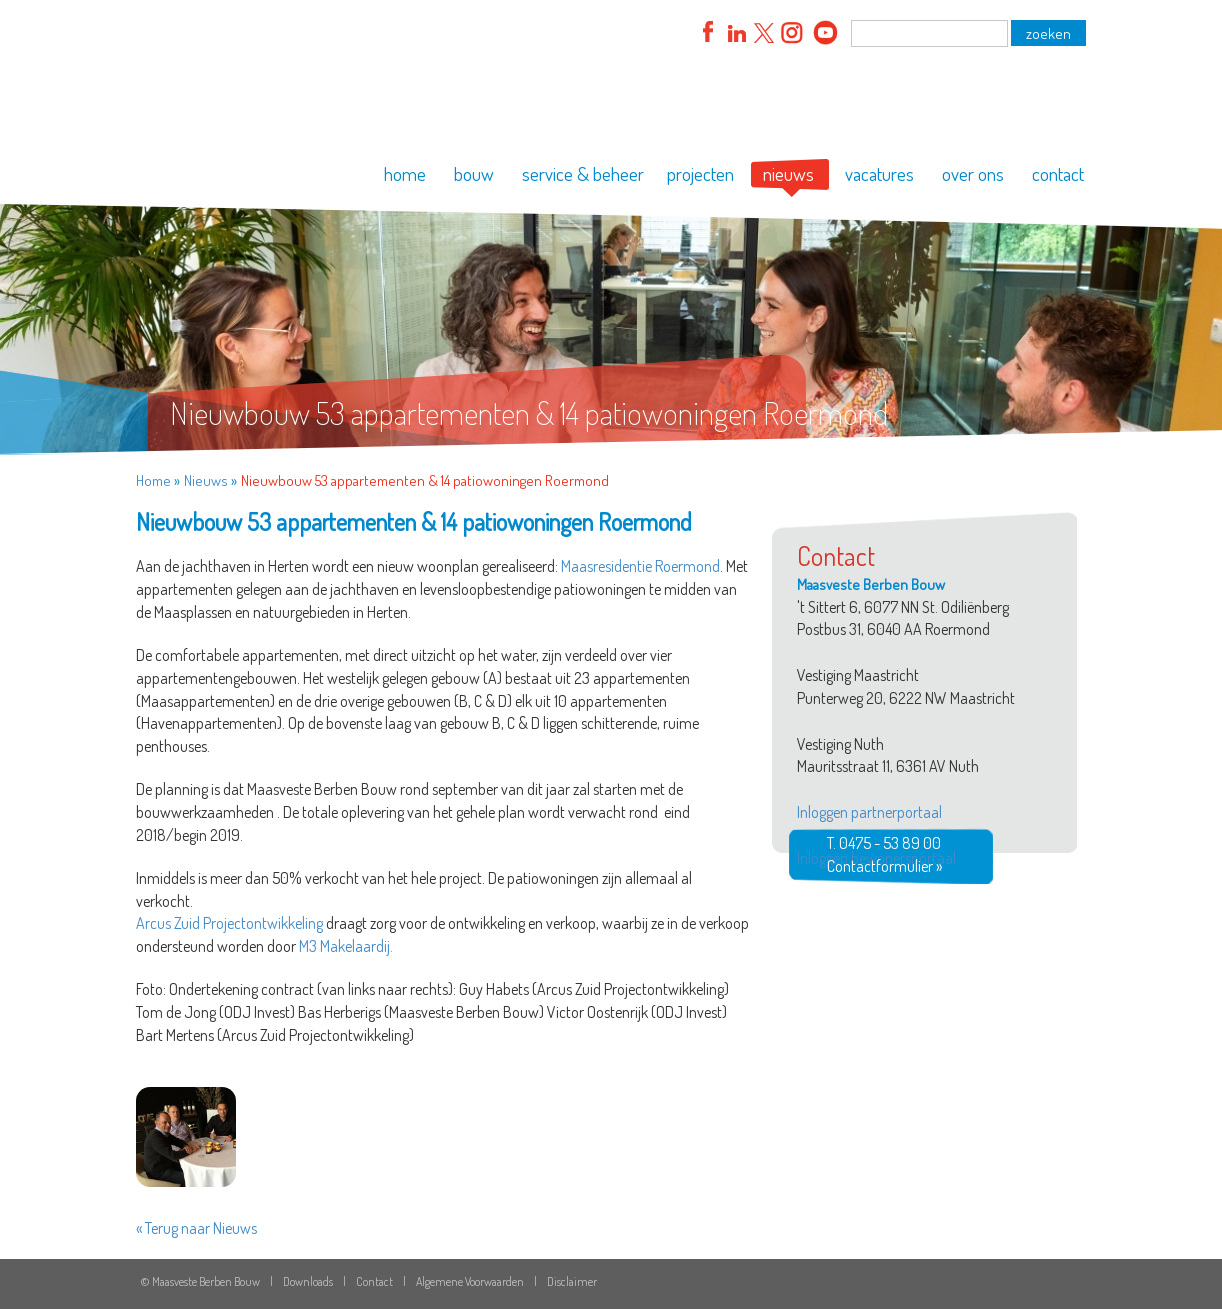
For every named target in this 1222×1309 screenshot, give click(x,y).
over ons (973, 173)
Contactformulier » (884, 866)
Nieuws (206, 480)
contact (1058, 173)
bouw (474, 173)
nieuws (788, 173)
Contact (374, 1281)
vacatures (879, 173)
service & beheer (583, 173)
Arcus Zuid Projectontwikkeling (229, 923)
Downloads (308, 1281)
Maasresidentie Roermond (640, 566)
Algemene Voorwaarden (470, 1281)
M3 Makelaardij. (346, 946)
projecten (700, 173)
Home (153, 480)
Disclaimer (572, 1281)
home (405, 173)
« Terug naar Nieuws (196, 1228)
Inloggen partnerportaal (869, 812)
